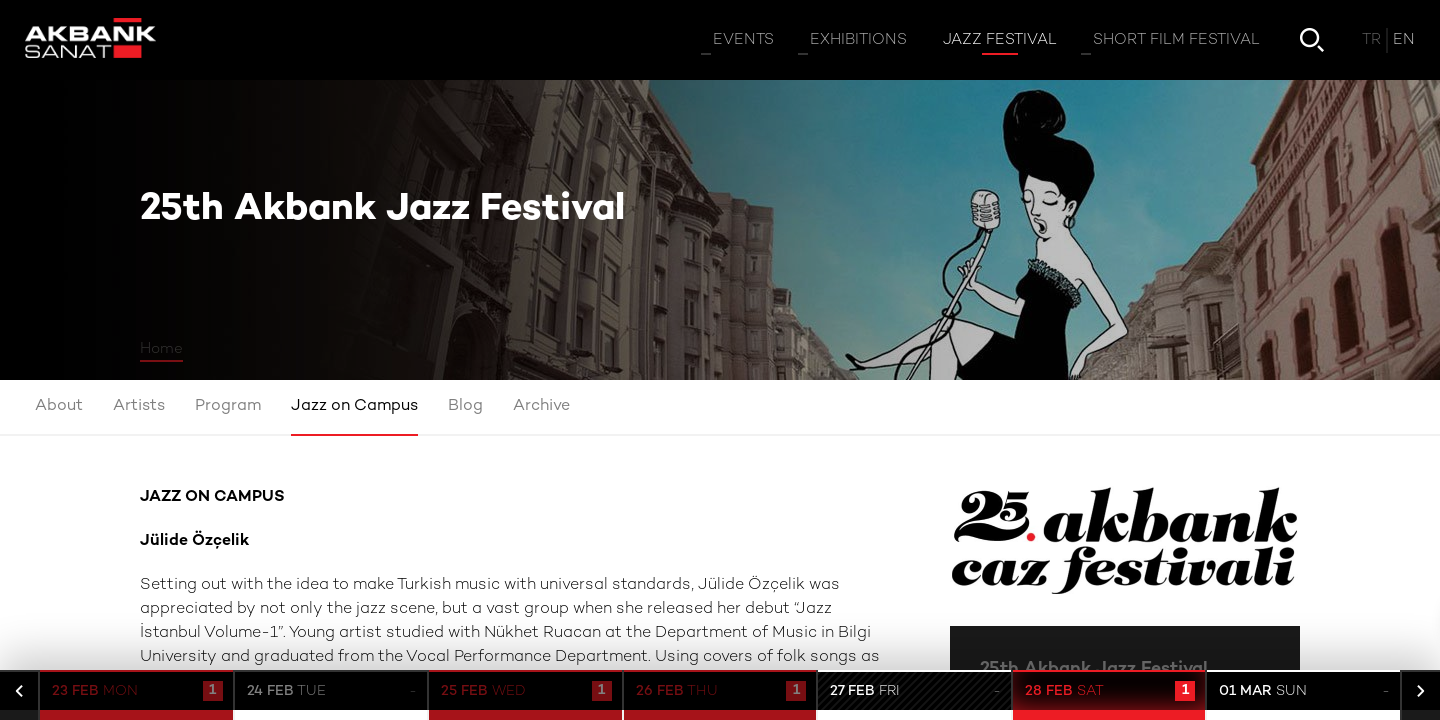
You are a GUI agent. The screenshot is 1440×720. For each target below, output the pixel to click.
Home (161, 349)
